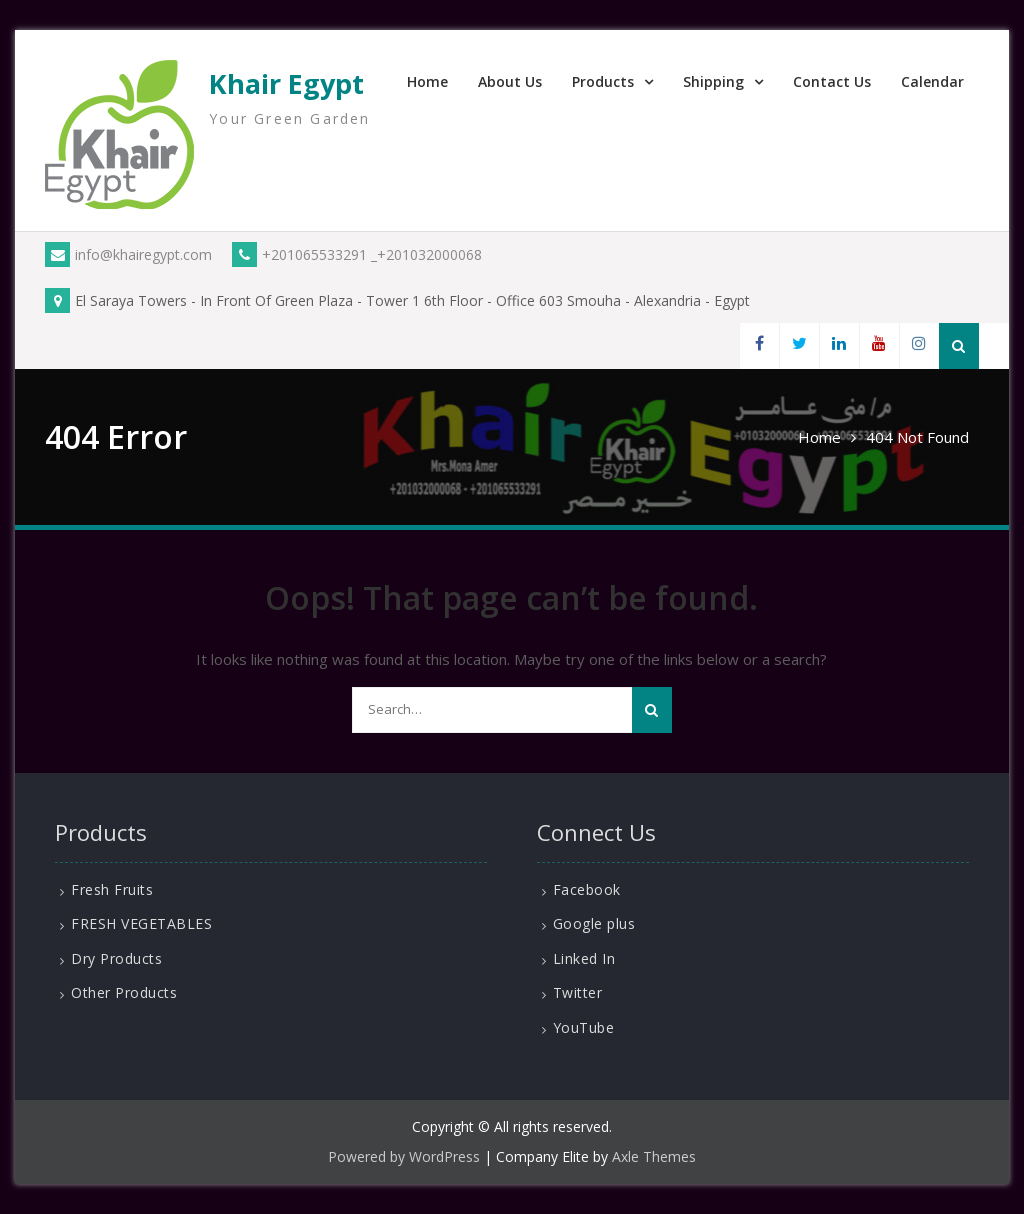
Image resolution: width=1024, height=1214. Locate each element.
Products (603, 81)
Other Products (124, 992)
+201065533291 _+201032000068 (357, 254)
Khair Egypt (286, 83)
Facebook (587, 889)
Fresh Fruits (112, 889)
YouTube (584, 1027)
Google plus (594, 923)
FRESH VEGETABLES (141, 923)
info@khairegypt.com (128, 254)
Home (427, 81)
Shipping (713, 81)
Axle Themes (654, 1156)
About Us (510, 81)
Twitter (578, 992)
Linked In (584, 958)
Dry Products (116, 958)
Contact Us (832, 81)
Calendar (932, 81)
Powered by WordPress (404, 1156)
